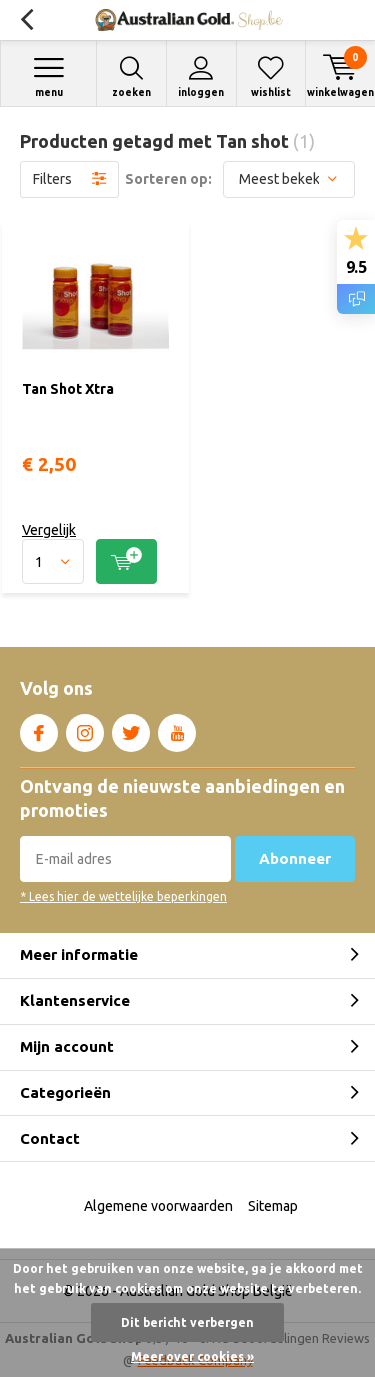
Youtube (177, 729)
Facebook (39, 729)
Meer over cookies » (192, 1356)
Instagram (85, 729)
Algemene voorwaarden (158, 1206)
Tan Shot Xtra (68, 389)
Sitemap (273, 1206)
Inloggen (201, 76)
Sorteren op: (168, 179)
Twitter (131, 729)
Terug (26, 20)
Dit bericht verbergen (187, 1322)
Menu (48, 76)
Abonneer (295, 858)
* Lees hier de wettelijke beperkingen (123, 896)
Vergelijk (49, 530)
